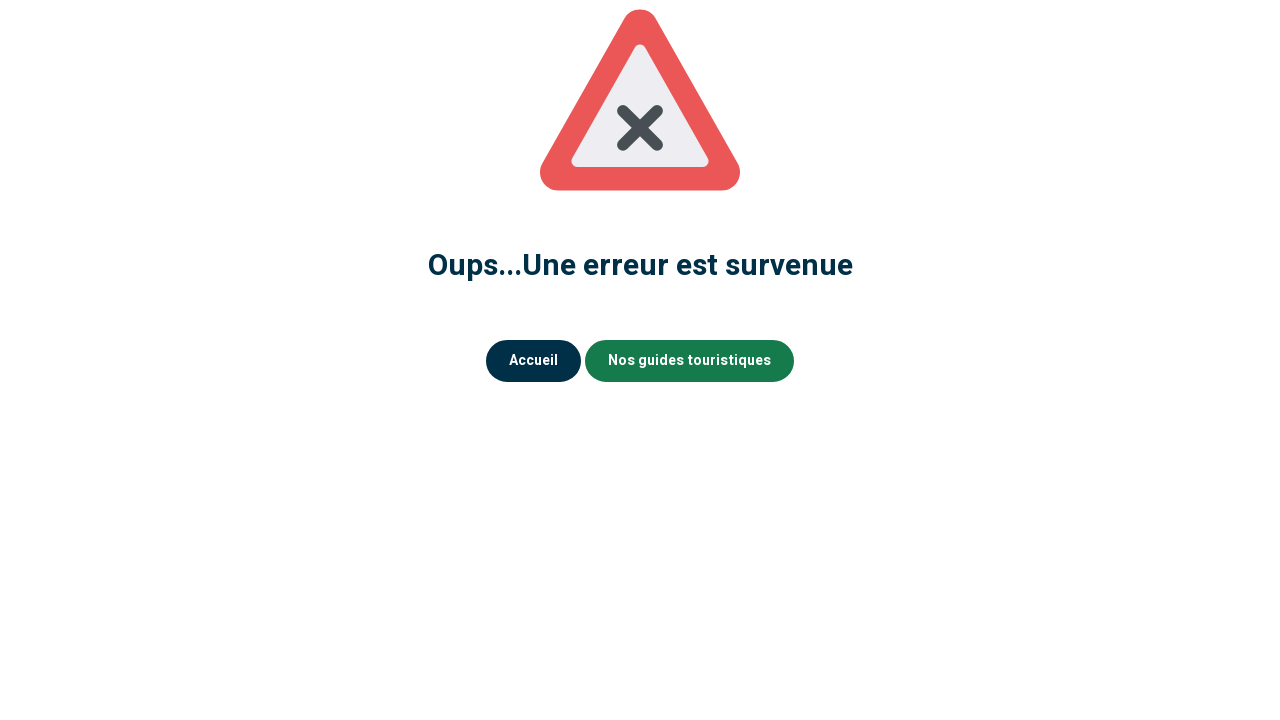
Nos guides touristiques (689, 360)
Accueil (533, 360)
